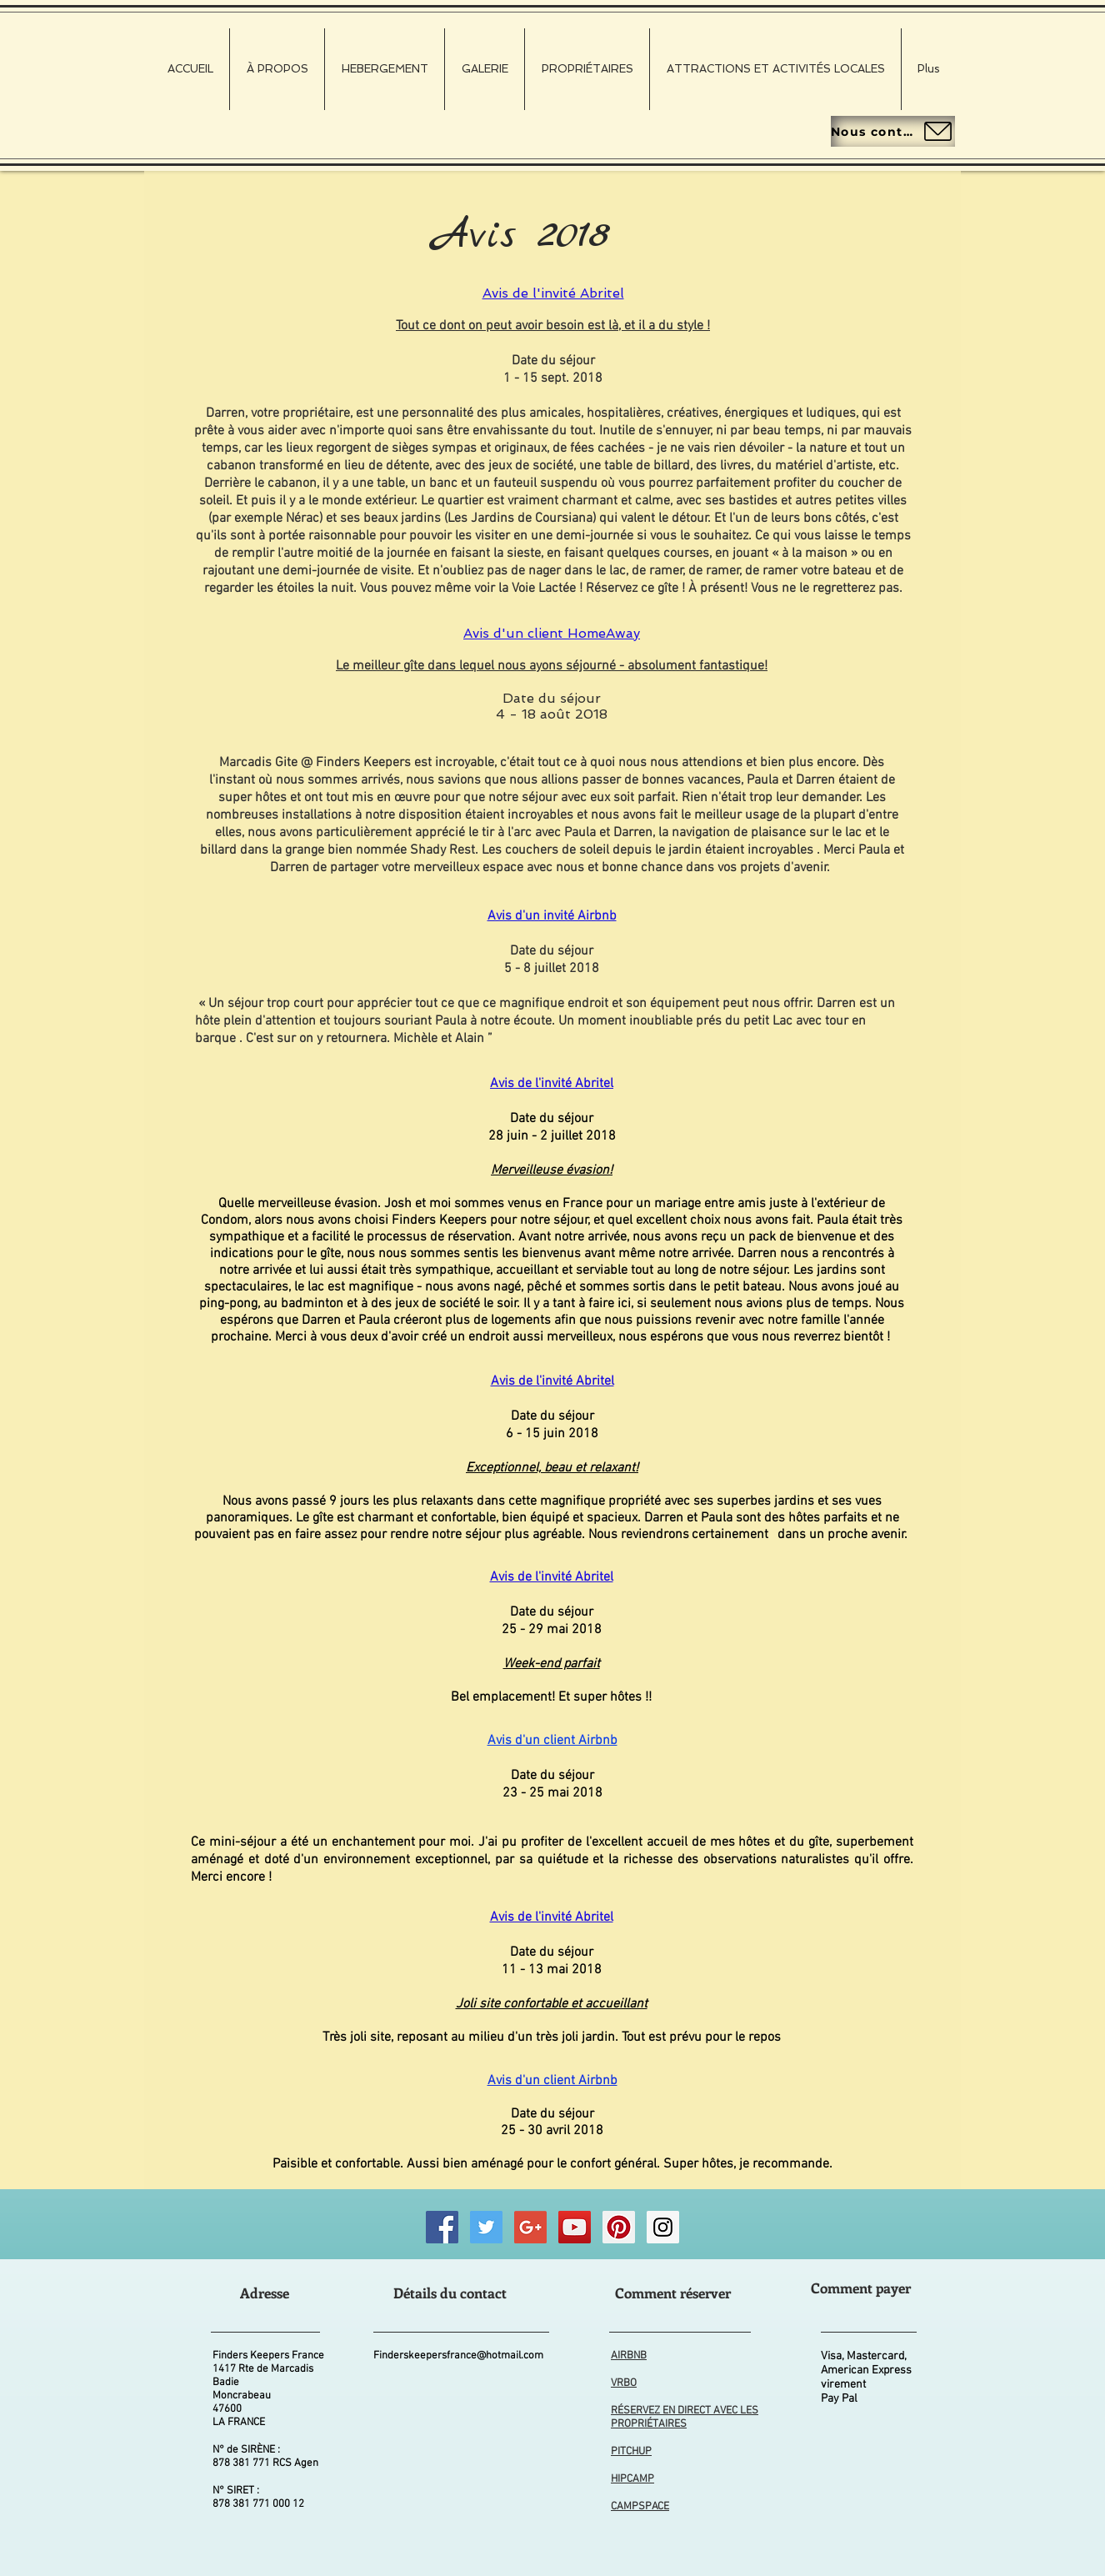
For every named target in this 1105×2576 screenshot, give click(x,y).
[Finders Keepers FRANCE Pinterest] (618, 2227)
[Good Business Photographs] (530, 2227)
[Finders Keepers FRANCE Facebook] (442, 2227)
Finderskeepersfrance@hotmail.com (458, 2356)
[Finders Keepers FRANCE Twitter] (486, 2227)
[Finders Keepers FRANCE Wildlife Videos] (574, 2227)
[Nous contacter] (893, 131)
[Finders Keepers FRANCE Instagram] (663, 2227)
